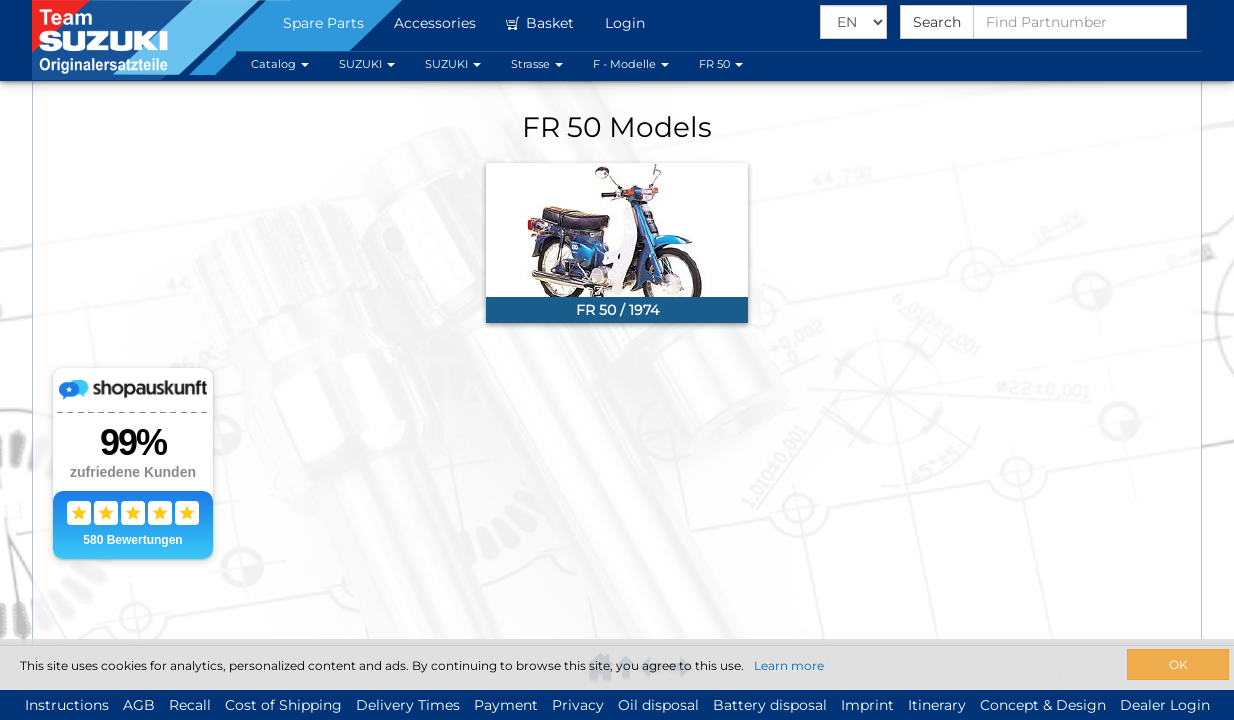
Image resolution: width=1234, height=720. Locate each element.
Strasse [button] (537, 64)
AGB (139, 705)
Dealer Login (1165, 705)
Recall (190, 705)
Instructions (67, 705)
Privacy (578, 705)
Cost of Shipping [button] (283, 705)
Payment (506, 705)
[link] (617, 243)
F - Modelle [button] (631, 64)
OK (1178, 664)
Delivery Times (408, 705)
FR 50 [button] (721, 64)
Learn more (789, 665)
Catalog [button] (280, 64)
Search (937, 22)
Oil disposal (658, 705)
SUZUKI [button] (367, 64)
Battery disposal (770, 705)
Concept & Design (1043, 705)
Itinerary (937, 705)
